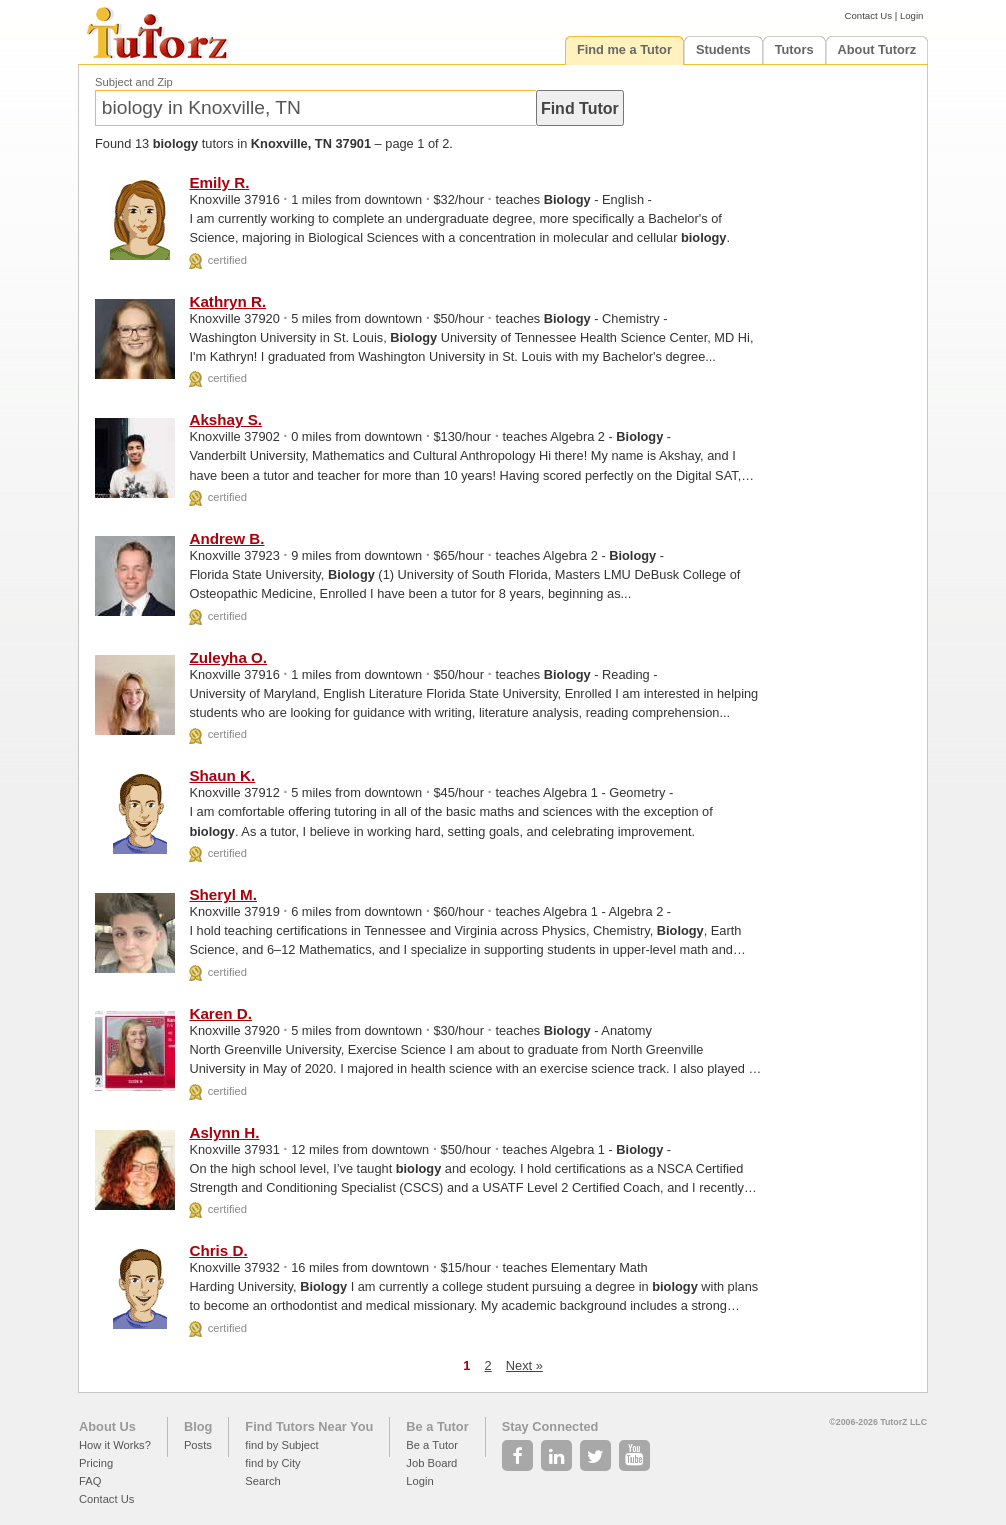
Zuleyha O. (228, 657)
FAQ (90, 1481)
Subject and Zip (134, 82)
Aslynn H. (224, 1132)
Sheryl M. (223, 894)
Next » (524, 1365)
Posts (198, 1445)
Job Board (431, 1463)
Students (723, 49)
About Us (107, 1426)
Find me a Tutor (624, 49)
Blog (198, 1426)
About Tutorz (877, 49)
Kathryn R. (227, 301)
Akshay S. (225, 419)
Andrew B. (226, 538)
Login (911, 15)
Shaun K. (222, 775)
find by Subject (281, 1445)
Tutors (794, 49)
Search (262, 1481)
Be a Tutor (437, 1426)
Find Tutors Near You (309, 1426)
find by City (272, 1463)
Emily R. (219, 182)
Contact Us (868, 15)
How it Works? (115, 1445)
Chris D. (218, 1250)
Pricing (96, 1463)
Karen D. (220, 1013)
